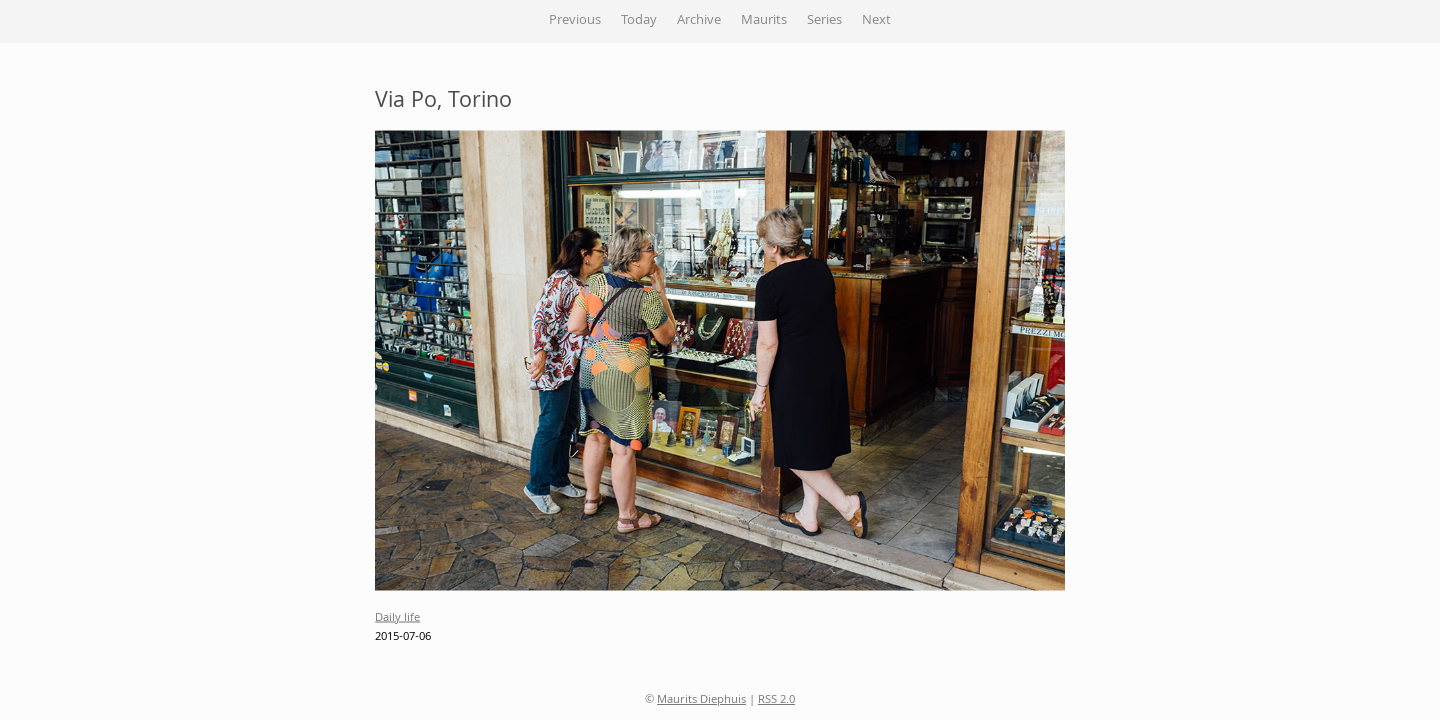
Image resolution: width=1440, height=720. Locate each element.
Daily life (397, 617)
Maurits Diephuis (701, 700)
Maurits (764, 21)
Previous (575, 21)
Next (876, 21)
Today (639, 21)
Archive (699, 21)
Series (824, 21)
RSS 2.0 (776, 700)
